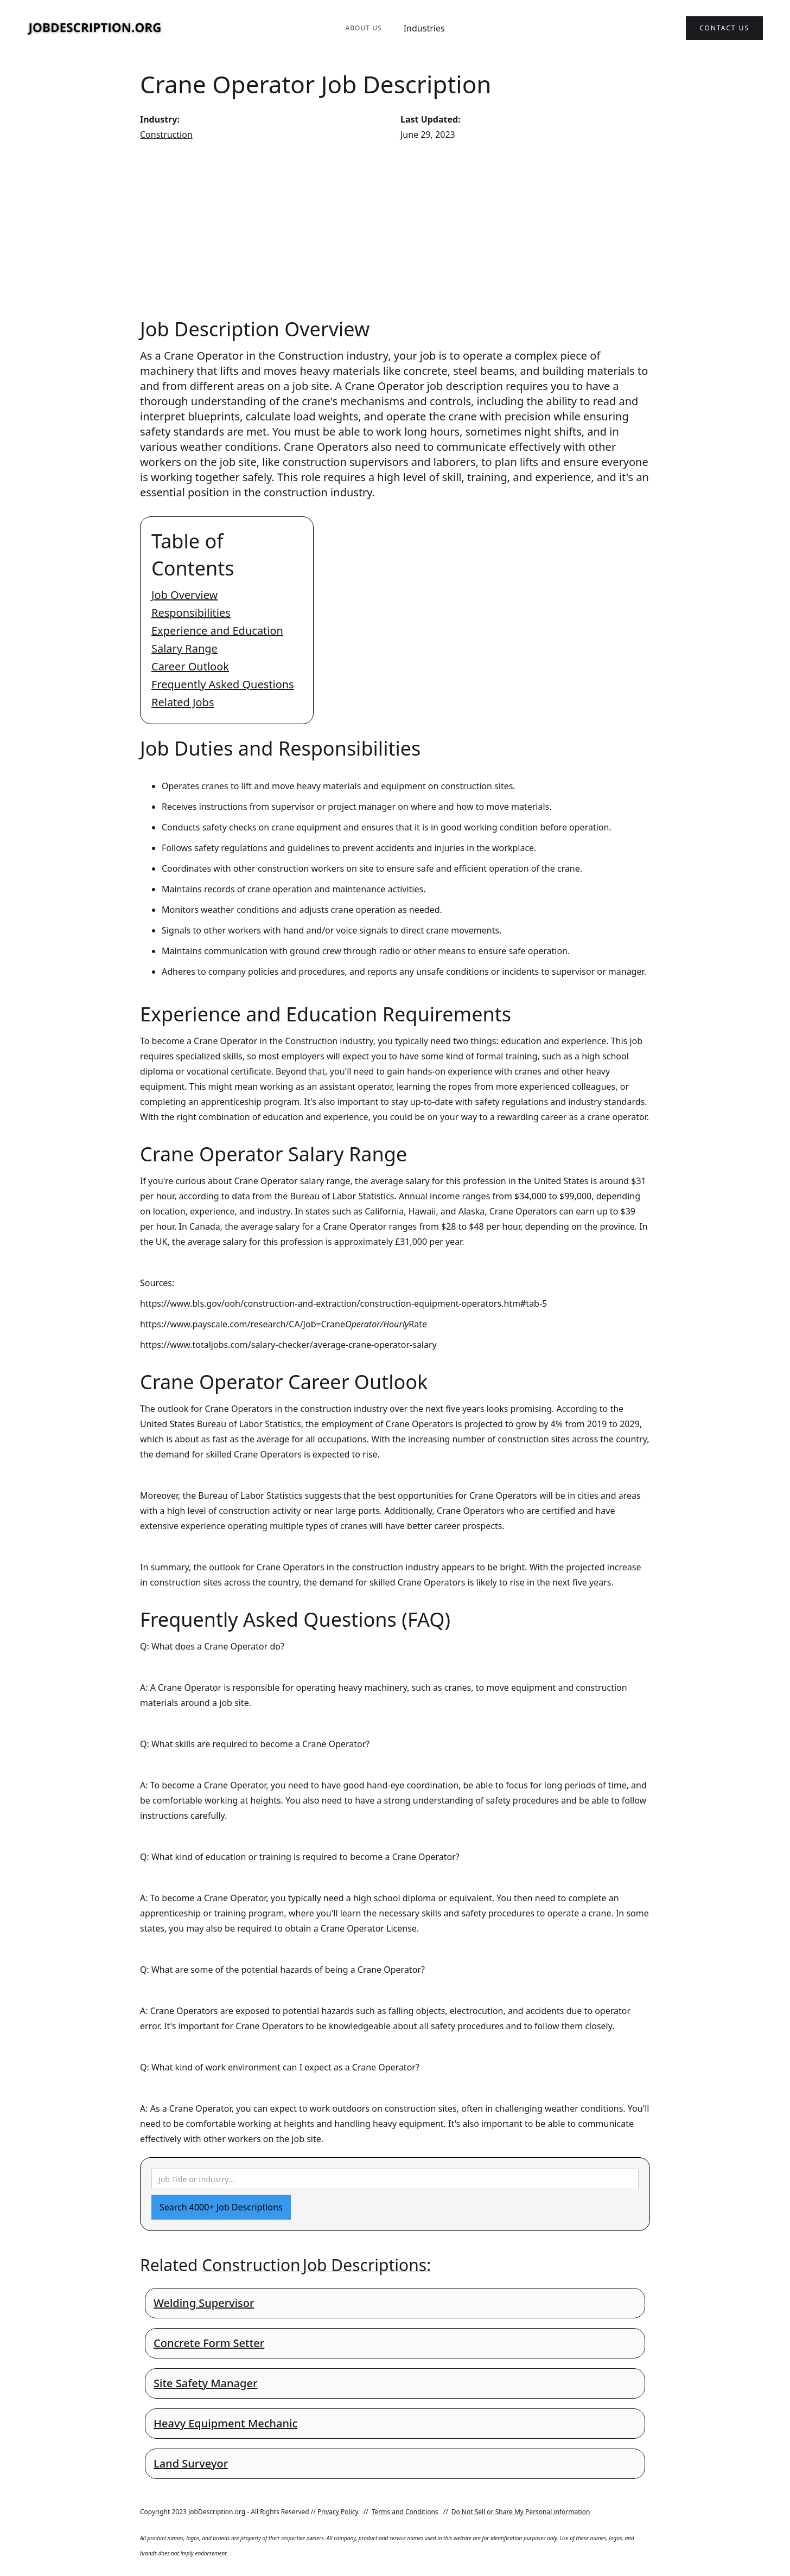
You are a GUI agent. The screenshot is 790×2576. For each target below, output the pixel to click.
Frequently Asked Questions (222, 684)
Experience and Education (217, 630)
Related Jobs (182, 702)
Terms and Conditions (405, 2511)
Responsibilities (191, 612)
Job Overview (184, 594)
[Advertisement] (395, 229)
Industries (424, 28)
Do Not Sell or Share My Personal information (520, 2511)
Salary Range (184, 648)
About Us (363, 28)
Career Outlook (190, 666)
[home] (95, 28)
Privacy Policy (338, 2511)
